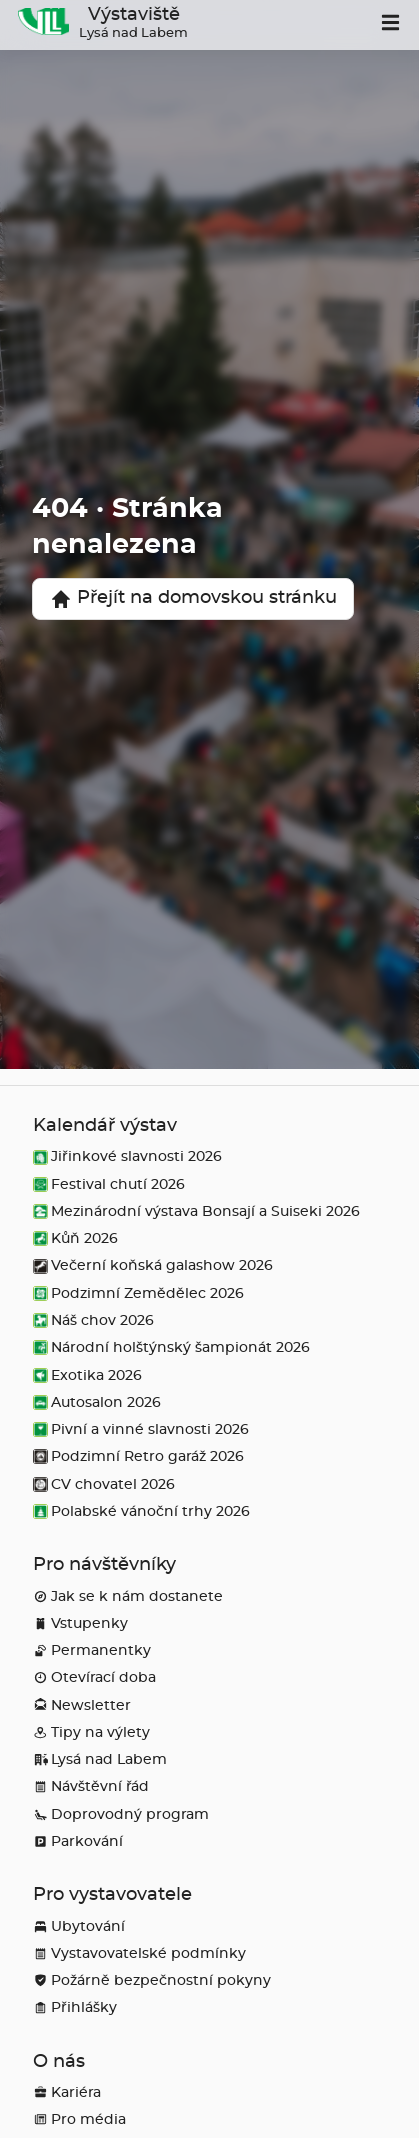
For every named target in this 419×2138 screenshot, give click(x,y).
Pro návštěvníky (104, 1565)
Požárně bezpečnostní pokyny (152, 1980)
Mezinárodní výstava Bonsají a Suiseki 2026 (196, 1211)
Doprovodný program (121, 1814)
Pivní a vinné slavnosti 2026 (141, 1429)
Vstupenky (80, 1623)
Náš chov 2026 (93, 1320)
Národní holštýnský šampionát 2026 (171, 1347)
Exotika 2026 (87, 1375)
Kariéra (67, 2092)
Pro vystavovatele (112, 1895)
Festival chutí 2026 (109, 1184)
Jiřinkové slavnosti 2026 (127, 1156)
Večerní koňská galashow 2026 (153, 1265)
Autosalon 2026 (97, 1402)
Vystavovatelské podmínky (139, 1953)
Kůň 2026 (75, 1238)
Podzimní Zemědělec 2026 (138, 1293)
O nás (59, 2062)
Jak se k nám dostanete (128, 1596)
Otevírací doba (94, 1677)
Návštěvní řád (91, 1786)
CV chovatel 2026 (104, 1484)
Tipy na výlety (91, 1732)
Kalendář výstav (105, 1126)
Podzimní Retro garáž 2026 (138, 1456)
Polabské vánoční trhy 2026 (141, 1511)
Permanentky (92, 1650)
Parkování (78, 1841)
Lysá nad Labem (100, 1759)
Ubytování (79, 1926)
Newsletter (82, 1705)
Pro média (79, 2119)
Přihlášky (75, 2007)
